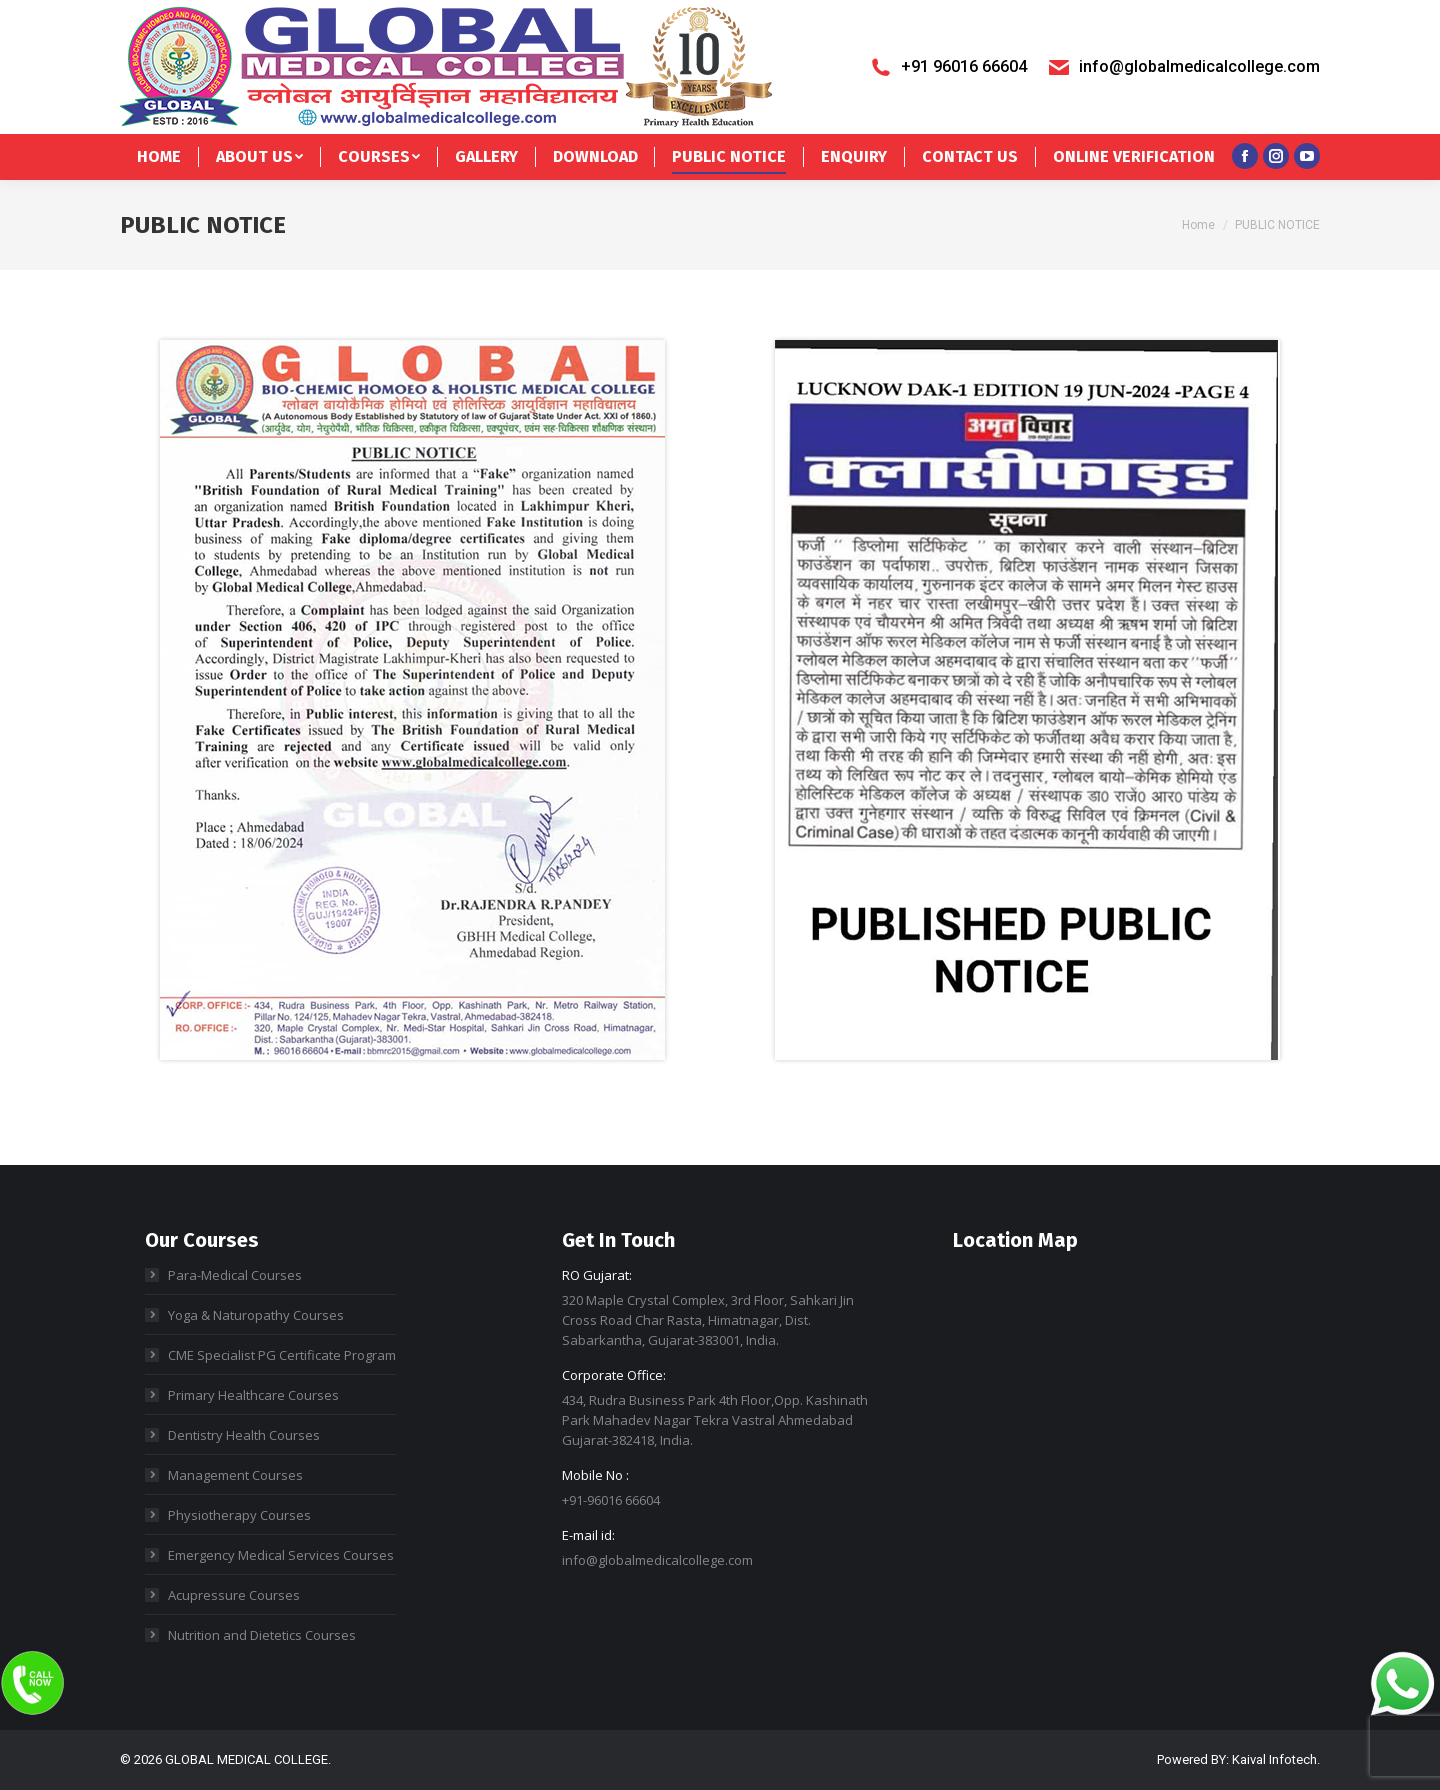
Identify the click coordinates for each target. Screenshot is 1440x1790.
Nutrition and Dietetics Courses (262, 1635)
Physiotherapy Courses (239, 1515)
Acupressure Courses (234, 1595)
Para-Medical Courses (235, 1275)
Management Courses (235, 1475)
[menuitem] (159, 157)
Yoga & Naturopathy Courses (256, 1315)
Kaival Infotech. (1276, 1759)
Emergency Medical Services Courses (281, 1555)
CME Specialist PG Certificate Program (282, 1355)
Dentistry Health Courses (244, 1435)
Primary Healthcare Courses (253, 1395)
